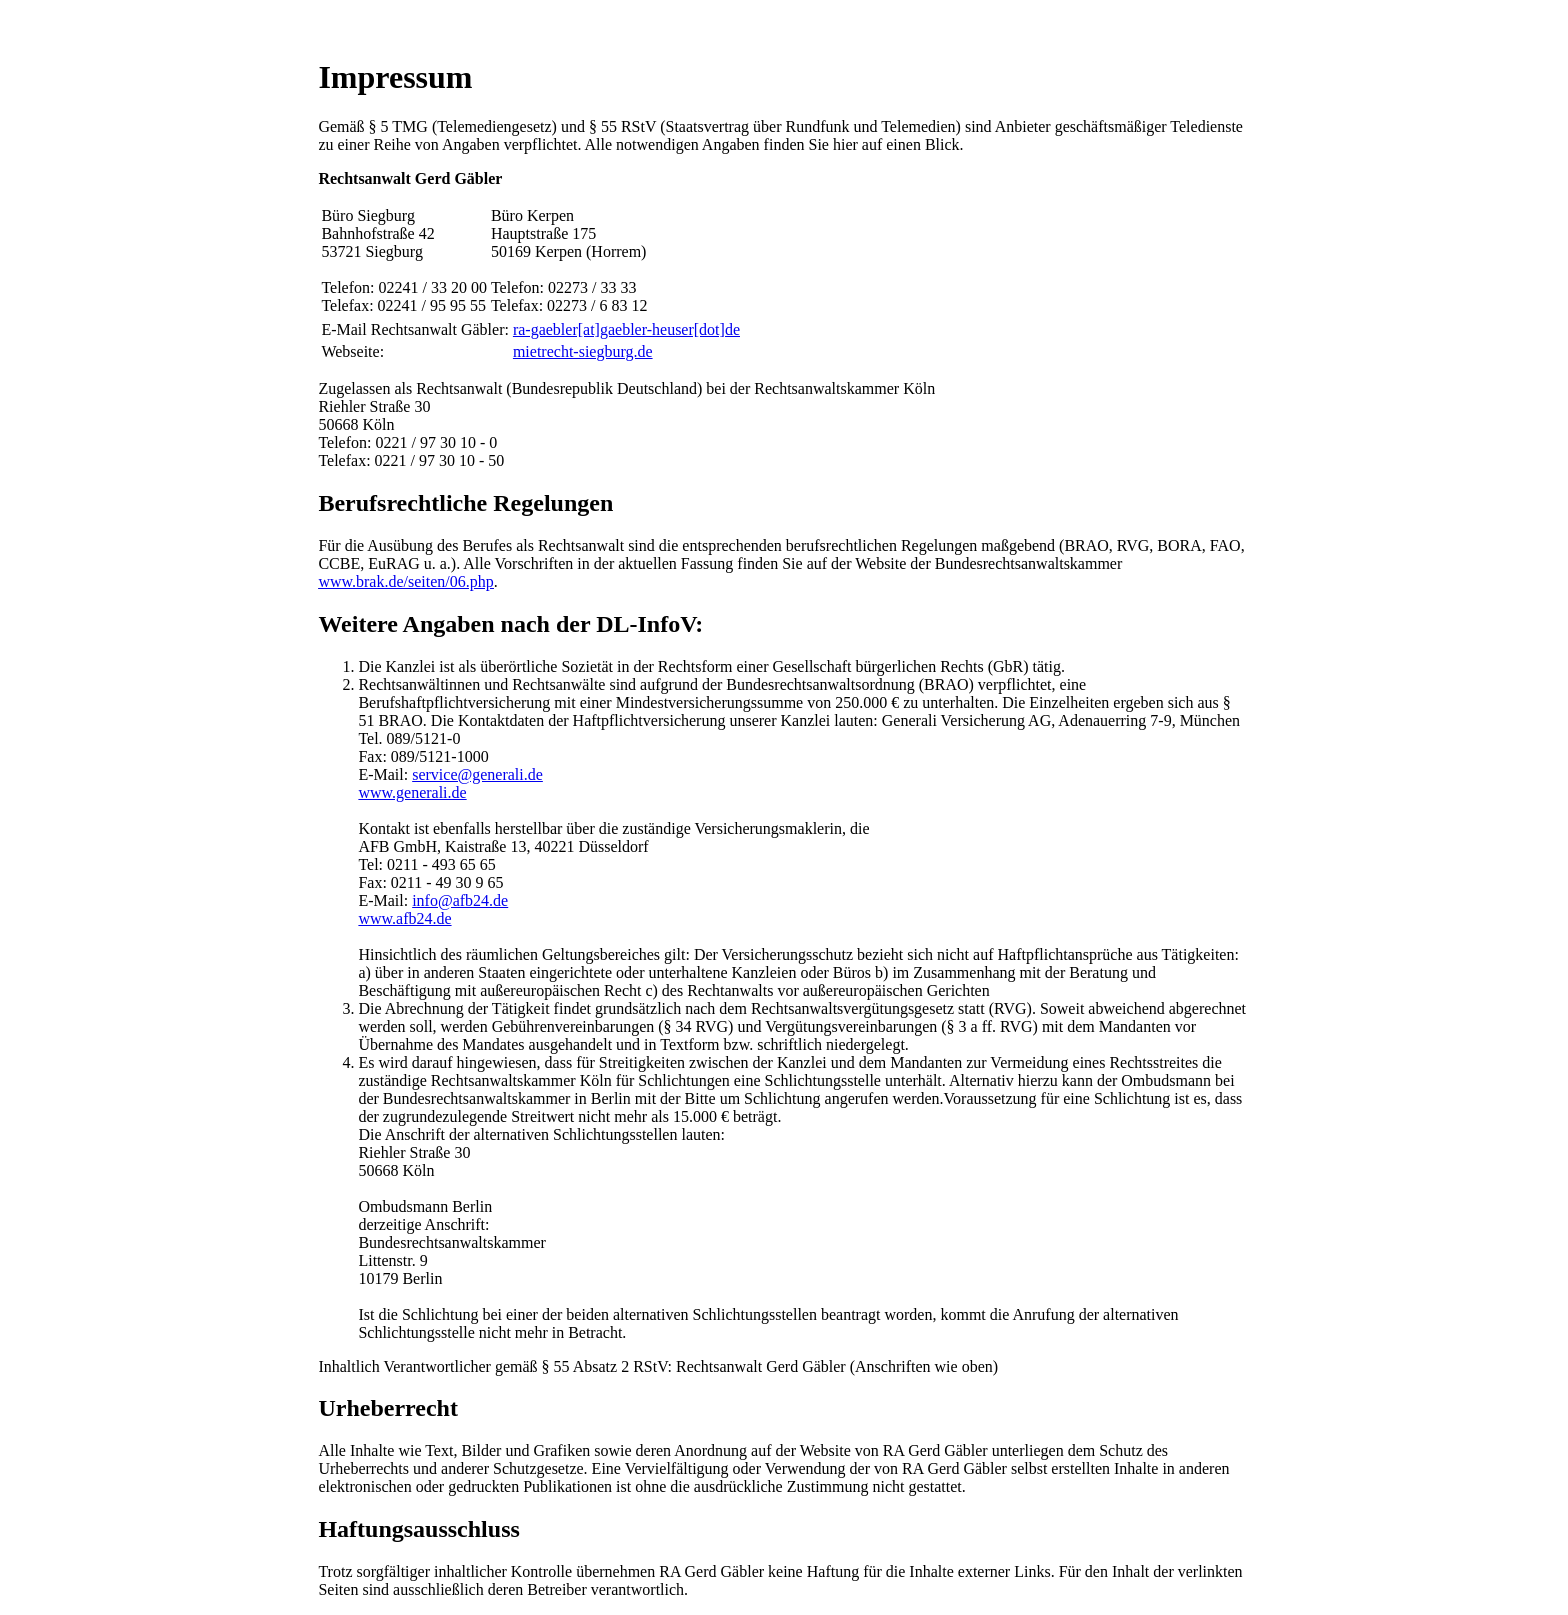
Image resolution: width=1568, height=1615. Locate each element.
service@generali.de (477, 774)
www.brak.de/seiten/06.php (405, 581)
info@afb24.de (460, 900)
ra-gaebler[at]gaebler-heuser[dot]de (626, 329)
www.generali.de (412, 792)
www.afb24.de (404, 918)
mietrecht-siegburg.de (583, 351)
